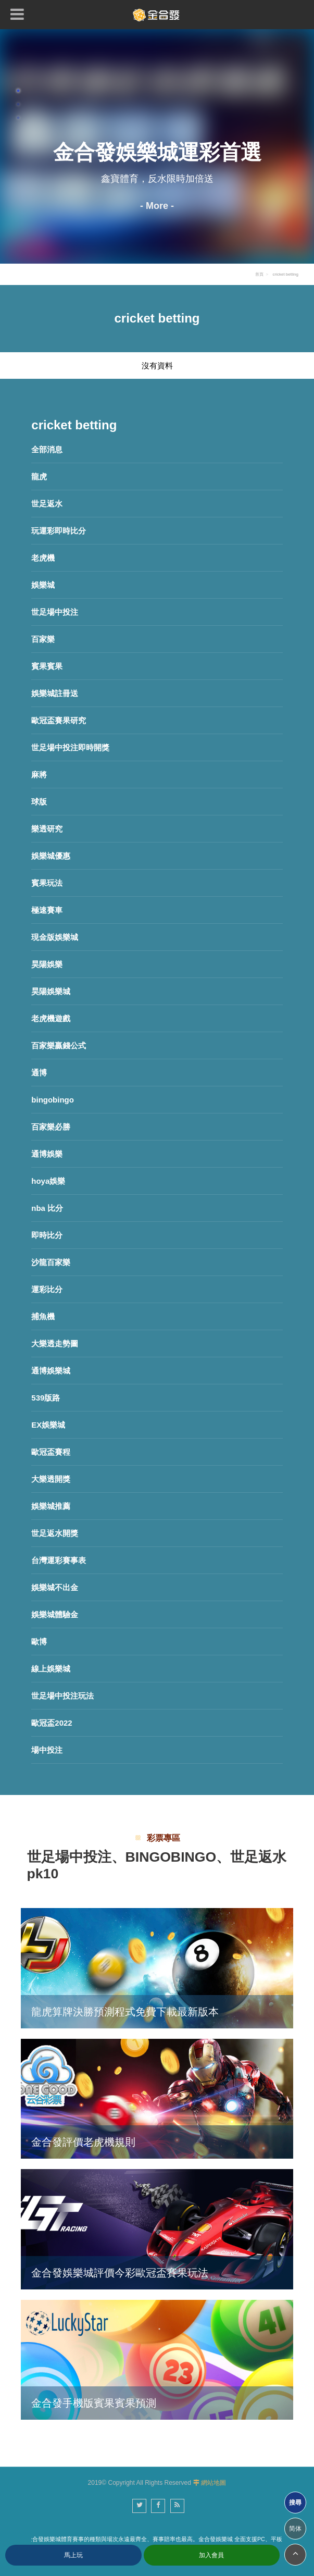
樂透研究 (46, 828)
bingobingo (52, 1099)
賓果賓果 (46, 666)
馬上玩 (73, 2555)
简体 (295, 2528)
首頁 (259, 274)
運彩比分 (46, 1289)
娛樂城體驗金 (54, 1614)
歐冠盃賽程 (50, 1451)
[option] (157, 146)
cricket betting (285, 274)
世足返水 (46, 503)
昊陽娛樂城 (50, 991)
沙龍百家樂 (50, 1262)
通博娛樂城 (50, 1370)
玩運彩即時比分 (58, 530)
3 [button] (18, 118)
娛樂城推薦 (50, 1506)
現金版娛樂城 (54, 937)
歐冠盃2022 (51, 1722)
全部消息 (46, 449)
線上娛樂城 (50, 1668)
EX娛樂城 (48, 1424)
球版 (39, 801)
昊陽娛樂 (46, 964)
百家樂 (43, 639)
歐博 (39, 1641)
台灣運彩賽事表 (58, 1560)
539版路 (45, 1397)
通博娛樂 (46, 1153)
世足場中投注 (54, 612)
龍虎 (39, 476)
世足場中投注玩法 (62, 1695)
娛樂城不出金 (54, 1587)
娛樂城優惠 (50, 855)
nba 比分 (47, 1208)
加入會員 (211, 2555)
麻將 (39, 774)
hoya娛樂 (48, 1180)
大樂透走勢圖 (54, 1343)
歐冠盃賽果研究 (58, 720)
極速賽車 (46, 910)
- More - (157, 206)
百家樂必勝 (50, 1126)
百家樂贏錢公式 (58, 1045)
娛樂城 (43, 584)
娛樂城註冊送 (54, 693)
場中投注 (46, 1749)
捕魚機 (43, 1316)
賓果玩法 (46, 882)
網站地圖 (213, 2482)
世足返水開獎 (54, 1533)
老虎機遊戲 (50, 1018)
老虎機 (43, 557)
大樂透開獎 (50, 1479)
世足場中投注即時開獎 (70, 747)
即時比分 (46, 1235)
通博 (39, 1072)
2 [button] (18, 104)
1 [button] (18, 90)
